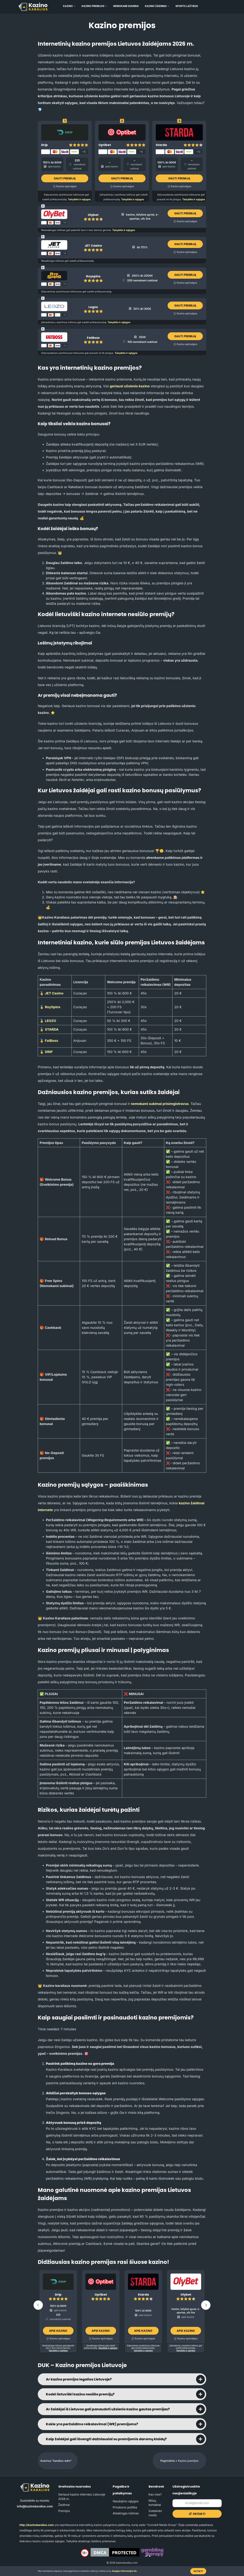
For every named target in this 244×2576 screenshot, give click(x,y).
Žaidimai (64, 2505)
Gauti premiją (65, 178)
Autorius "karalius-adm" (56, 2460)
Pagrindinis (167, 2460)
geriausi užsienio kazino (130, 386)
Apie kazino (58, 2330)
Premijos (64, 2511)
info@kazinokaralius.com (35, 2506)
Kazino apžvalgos (66, 186)
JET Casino (54, 993)
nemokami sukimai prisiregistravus (160, 1104)
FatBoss (51, 1041)
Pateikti (197, 2514)
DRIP (49, 1052)
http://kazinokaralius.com (36, 2525)
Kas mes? (155, 2494)
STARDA (52, 1029)
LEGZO (50, 1021)
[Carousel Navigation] (122, 2306)
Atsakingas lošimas (126, 2513)
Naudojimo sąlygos (126, 2501)
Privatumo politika (125, 2507)
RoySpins (52, 1007)
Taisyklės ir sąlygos (79, 199)
